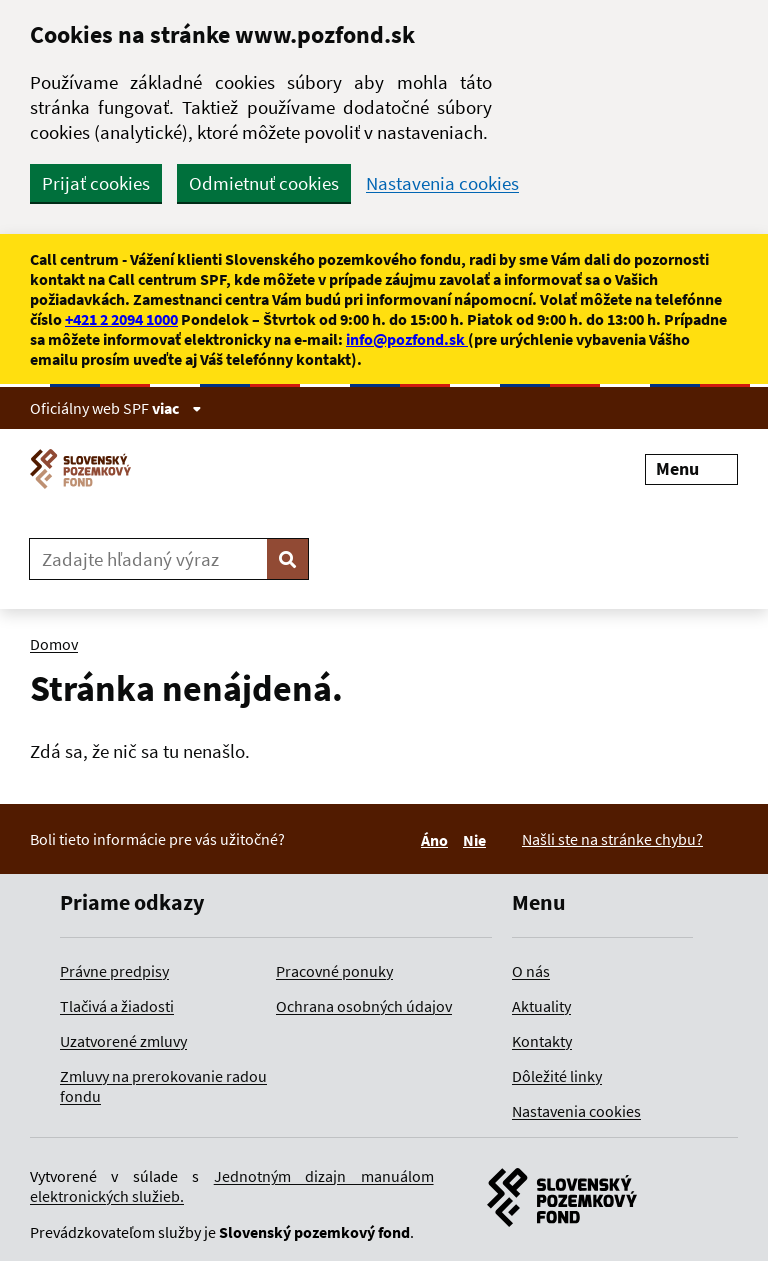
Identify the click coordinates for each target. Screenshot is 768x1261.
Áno (437, 840)
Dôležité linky (557, 1076)
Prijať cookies (96, 183)
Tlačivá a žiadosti (117, 1006)
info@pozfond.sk (407, 339)
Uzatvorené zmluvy (123, 1041)
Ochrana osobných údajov (364, 1006)
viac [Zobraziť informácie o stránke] (177, 408)
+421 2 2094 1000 (121, 319)
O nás (531, 971)
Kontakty (542, 1041)
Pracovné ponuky (334, 971)
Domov (54, 644)
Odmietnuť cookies (264, 183)
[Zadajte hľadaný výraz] (148, 559)
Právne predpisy (114, 971)
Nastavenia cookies (442, 183)
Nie (477, 840)
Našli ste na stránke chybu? (612, 839)
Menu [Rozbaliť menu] (691, 468)
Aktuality (541, 1006)
